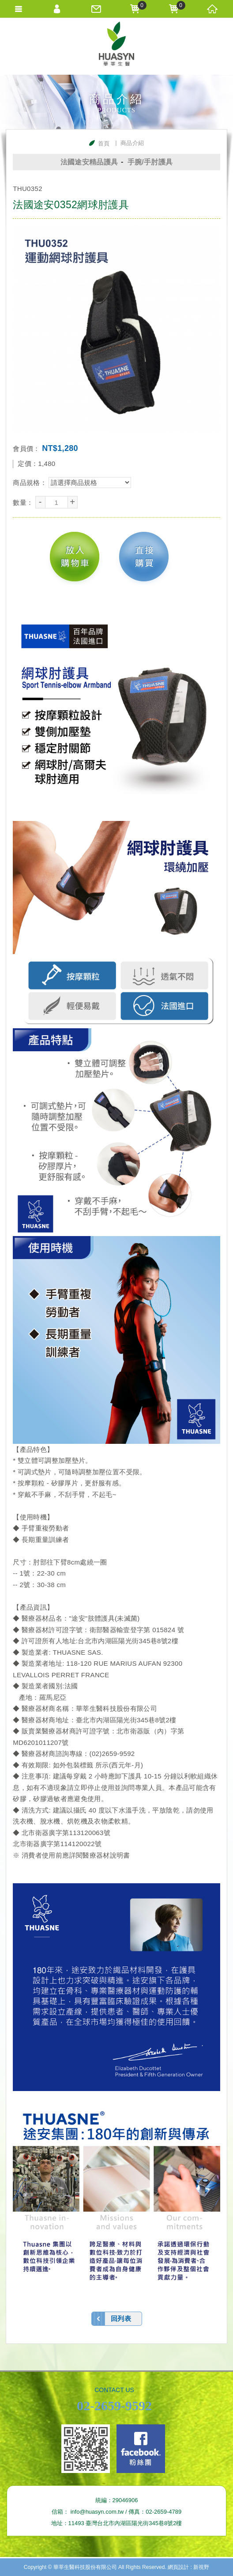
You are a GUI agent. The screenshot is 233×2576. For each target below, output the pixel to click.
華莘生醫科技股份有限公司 (116, 46)
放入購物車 (74, 557)
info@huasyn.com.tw (97, 2511)
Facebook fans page (140, 2448)
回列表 (121, 2318)
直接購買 (144, 557)
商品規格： (31, 482)
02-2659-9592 (114, 2405)
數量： (24, 502)
